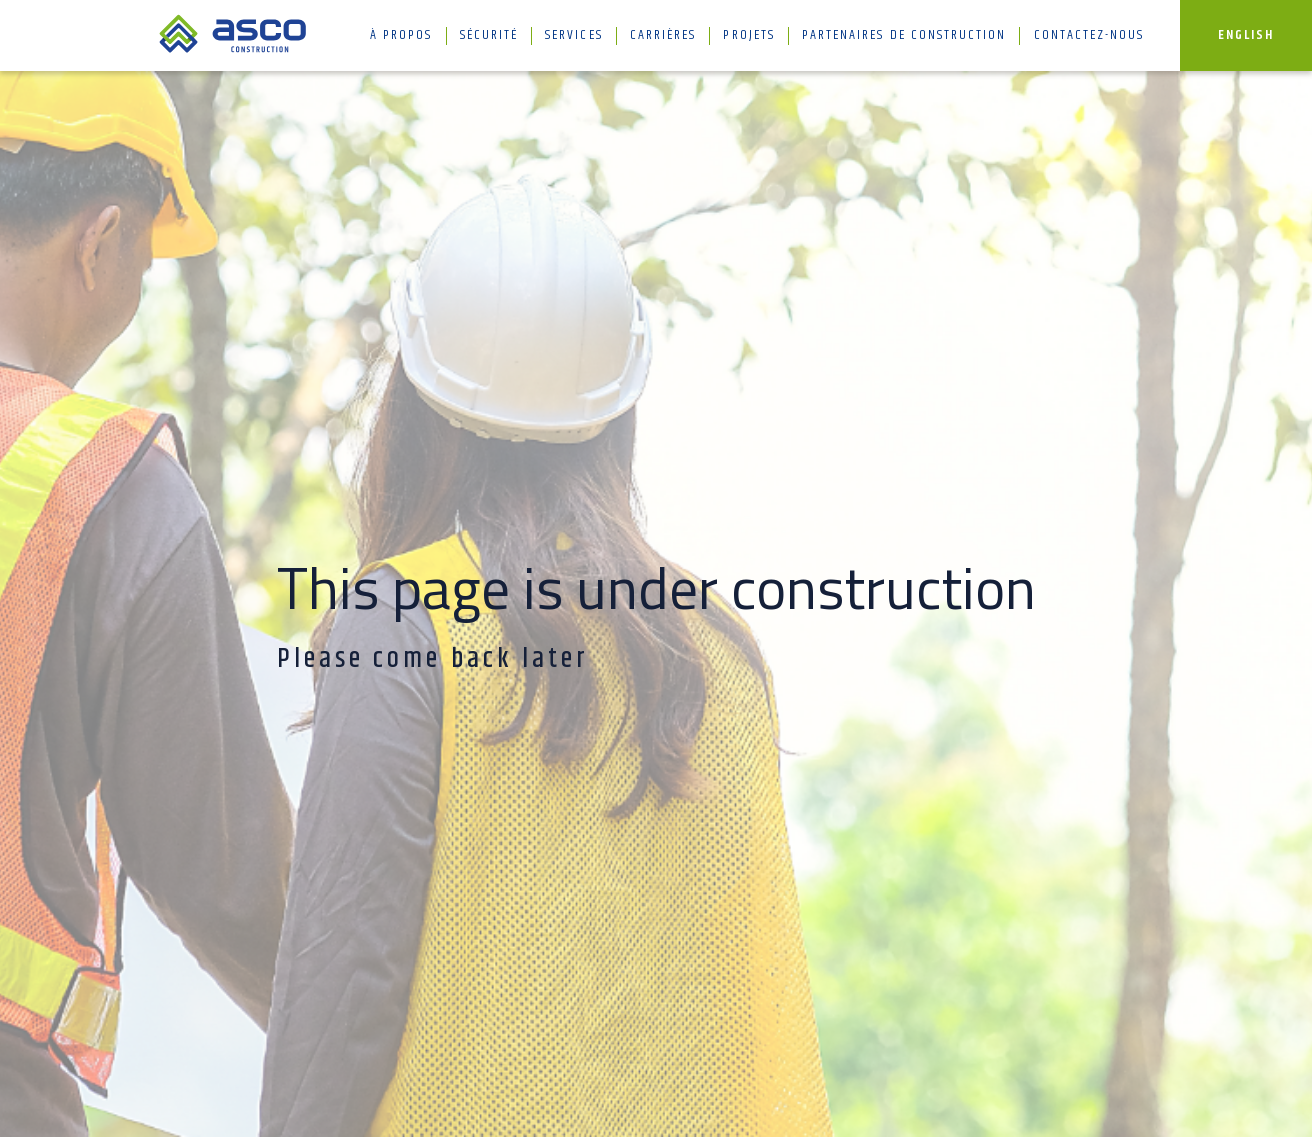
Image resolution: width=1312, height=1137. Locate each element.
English (1246, 35)
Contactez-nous (1089, 35)
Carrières (663, 35)
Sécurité (489, 35)
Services (573, 35)
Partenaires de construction (904, 35)
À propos (401, 35)
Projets (748, 35)
